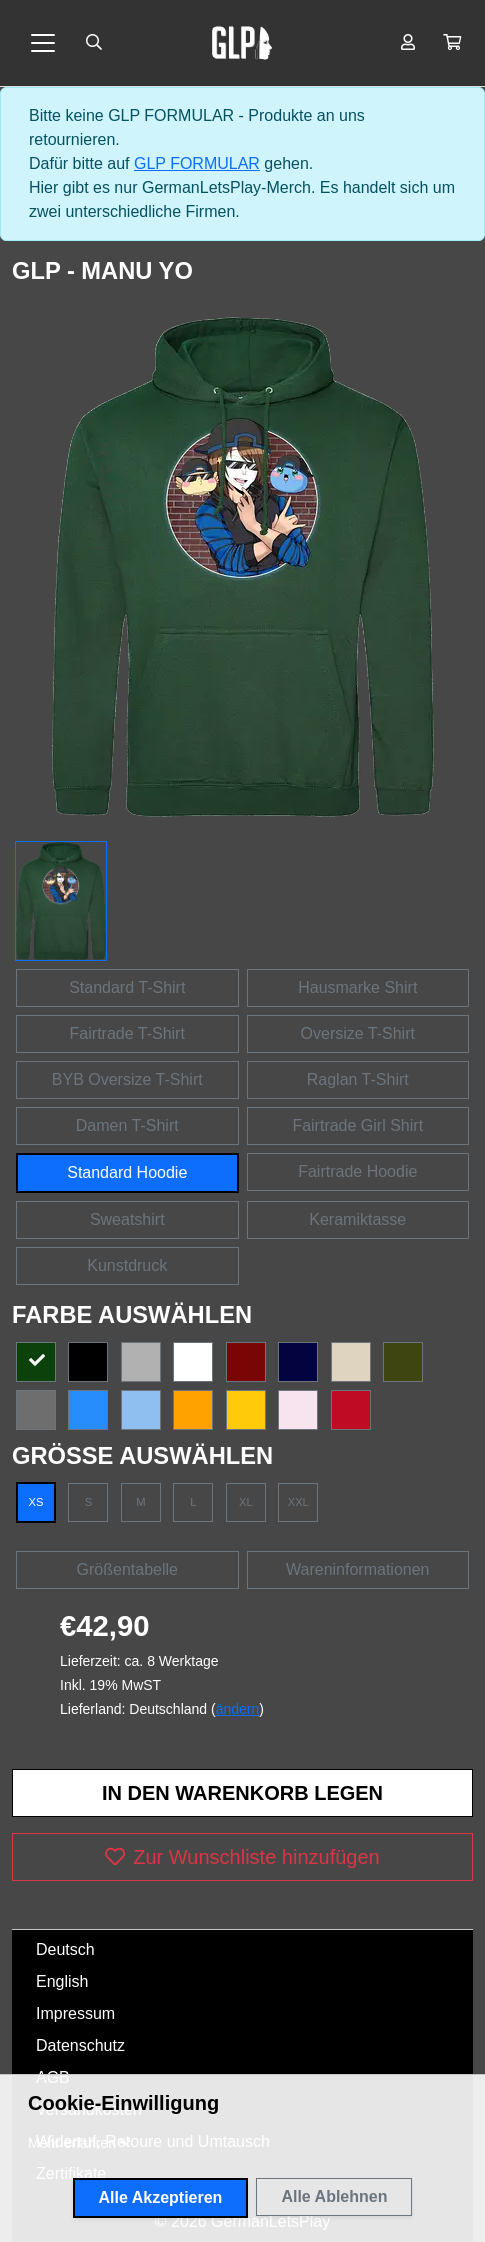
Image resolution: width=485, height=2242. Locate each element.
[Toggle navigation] (43, 43)
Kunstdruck (127, 1265)
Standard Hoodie (127, 1172)
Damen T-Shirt (127, 1125)
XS (36, 1502)
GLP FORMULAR (197, 163)
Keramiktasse (357, 1219)
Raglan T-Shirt (358, 1079)
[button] (452, 43)
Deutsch (65, 1949)
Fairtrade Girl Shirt (357, 1125)
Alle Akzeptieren (161, 2197)
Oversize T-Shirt (358, 1033)
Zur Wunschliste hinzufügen (242, 1857)
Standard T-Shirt (127, 987)
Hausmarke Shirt (357, 987)
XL (246, 1502)
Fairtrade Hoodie (357, 1171)
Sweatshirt (127, 1219)
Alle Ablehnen (334, 2196)
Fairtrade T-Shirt (127, 1033)
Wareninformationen (357, 1569)
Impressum (75, 2013)
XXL (298, 1502)
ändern (238, 1709)
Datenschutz (80, 2045)
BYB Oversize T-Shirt (127, 1079)
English (62, 1981)
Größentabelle (127, 1569)
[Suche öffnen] (94, 43)
